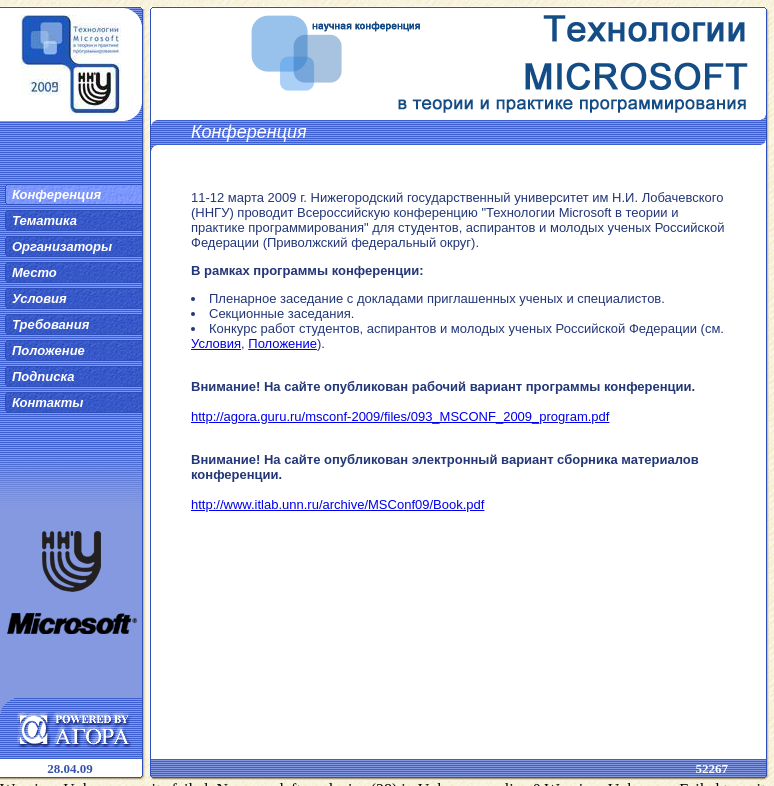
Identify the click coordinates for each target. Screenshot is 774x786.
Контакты (47, 402)
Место (34, 272)
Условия (39, 298)
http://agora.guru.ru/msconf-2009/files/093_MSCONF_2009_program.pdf (400, 416)
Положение (48, 350)
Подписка (43, 376)
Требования (50, 324)
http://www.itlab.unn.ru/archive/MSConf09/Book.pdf (337, 504)
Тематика (44, 220)
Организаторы (62, 246)
